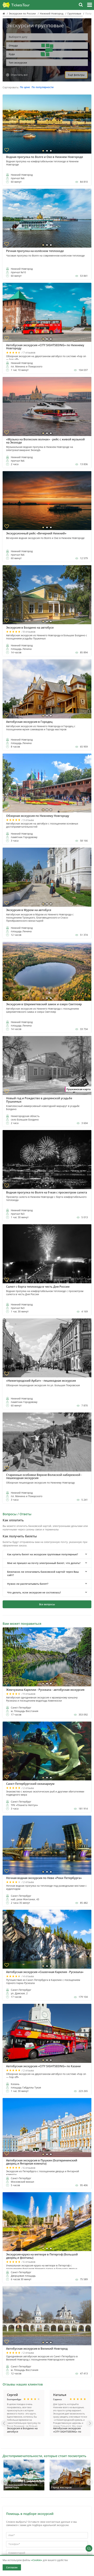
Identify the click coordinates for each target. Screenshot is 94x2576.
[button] (89, 5)
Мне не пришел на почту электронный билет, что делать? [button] (43, 1563)
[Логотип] (16, 5)
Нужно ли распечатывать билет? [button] (27, 1583)
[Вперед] (89, 2423)
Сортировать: (11, 87)
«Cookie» (36, 2560)
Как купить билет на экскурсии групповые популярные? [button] (42, 1554)
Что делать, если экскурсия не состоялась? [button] (34, 1592)
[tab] (47, 1554)
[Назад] (4, 2423)
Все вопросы (47, 1604)
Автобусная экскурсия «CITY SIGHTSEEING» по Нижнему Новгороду (67, 2432)
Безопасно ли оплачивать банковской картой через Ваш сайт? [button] (43, 1573)
